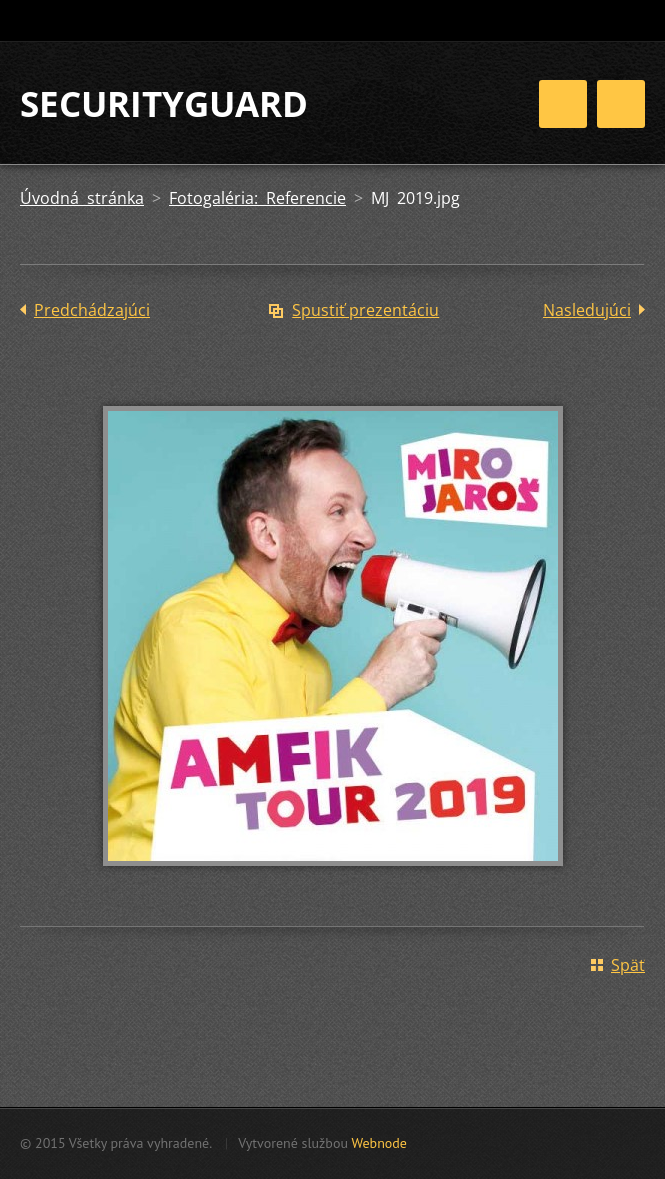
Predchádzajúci (92, 310)
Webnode (378, 1143)
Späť (628, 965)
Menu (621, 104)
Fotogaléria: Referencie (257, 198)
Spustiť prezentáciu (365, 310)
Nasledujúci (587, 310)
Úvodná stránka (82, 198)
